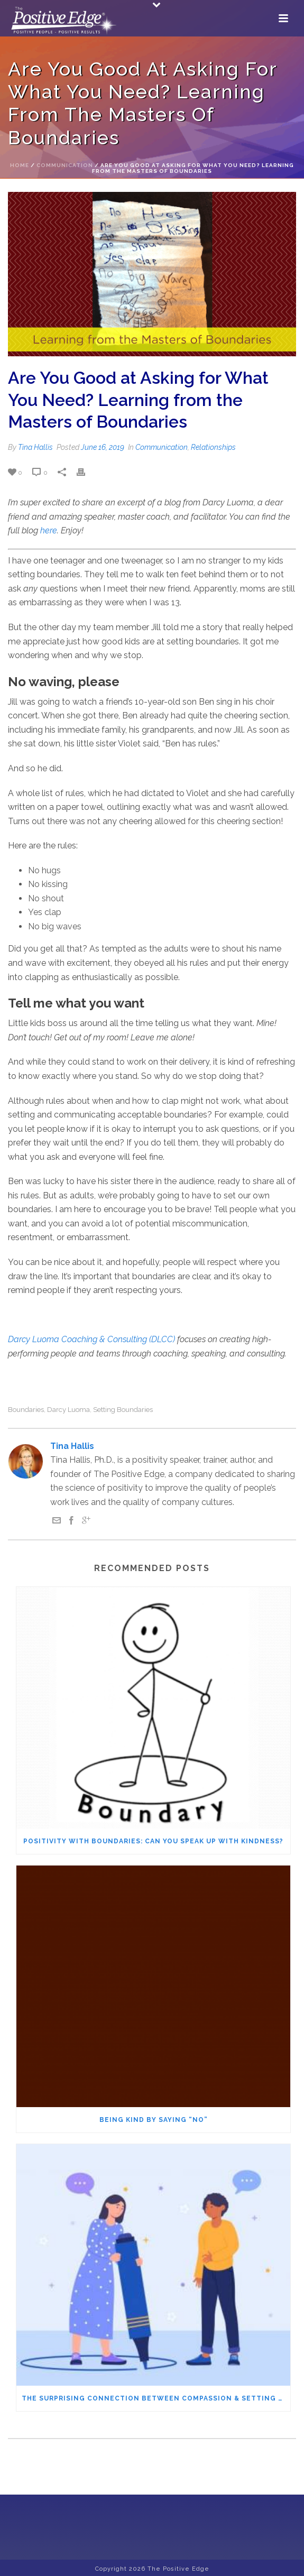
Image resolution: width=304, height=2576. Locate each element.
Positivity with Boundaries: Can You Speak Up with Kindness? (153, 1841)
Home (19, 165)
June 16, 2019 (102, 447)
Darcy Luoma (68, 1409)
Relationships (213, 447)
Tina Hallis (35, 447)
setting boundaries (123, 1409)
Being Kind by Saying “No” (153, 2119)
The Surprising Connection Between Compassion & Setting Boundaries (156, 2398)
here (48, 530)
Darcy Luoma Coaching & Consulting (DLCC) (91, 1339)
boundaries (26, 1409)
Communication (64, 165)
